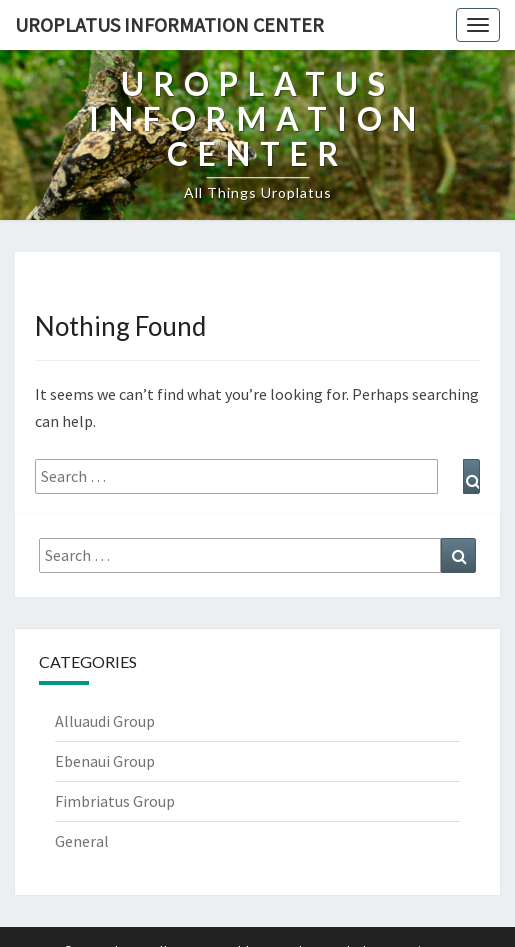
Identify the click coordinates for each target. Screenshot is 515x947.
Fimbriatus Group (115, 801)
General (82, 841)
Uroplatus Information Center (169, 24)
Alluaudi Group (105, 721)
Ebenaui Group (105, 761)
